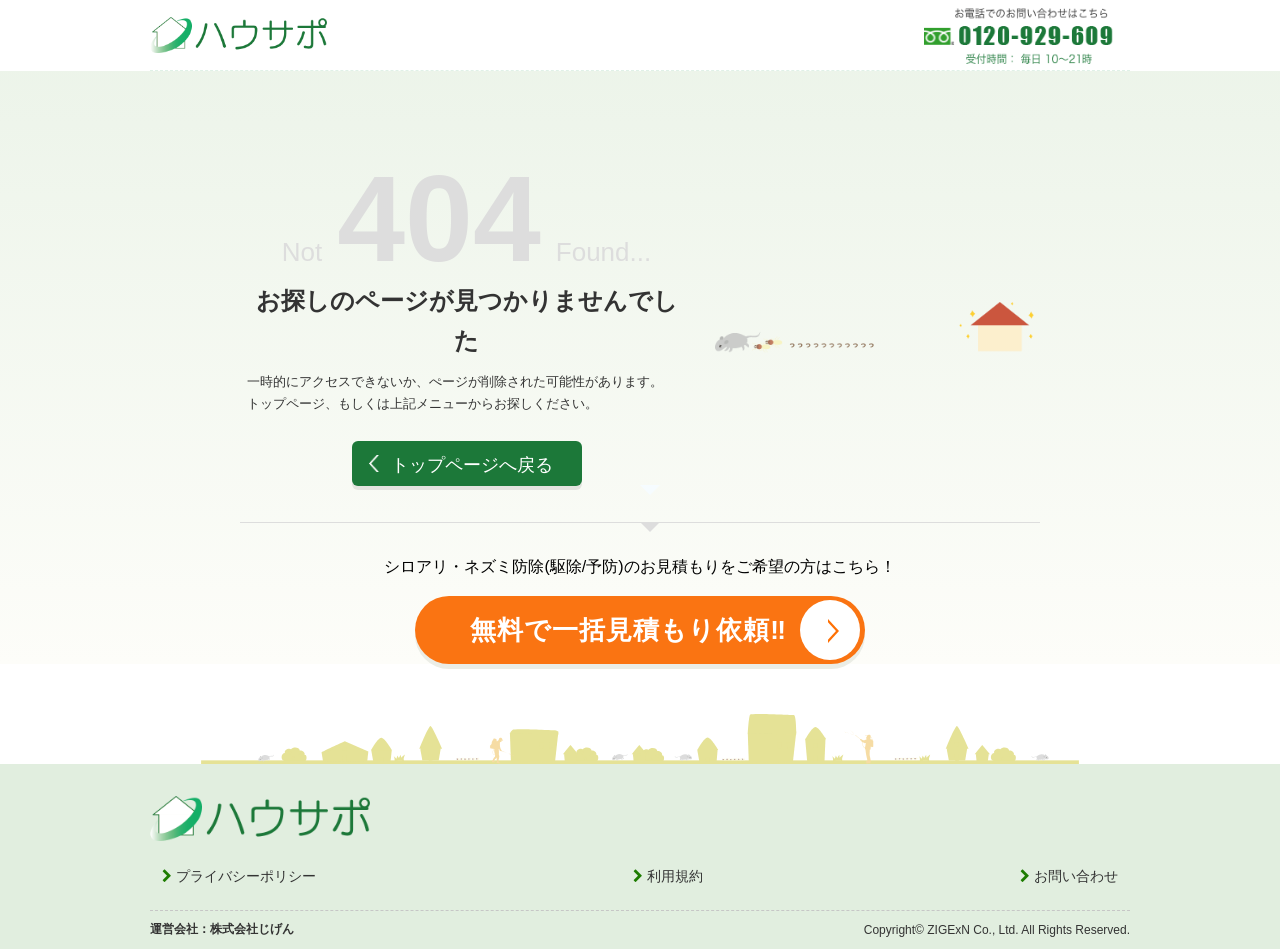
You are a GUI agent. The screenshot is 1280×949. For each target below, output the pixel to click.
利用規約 (668, 876)
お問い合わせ (1069, 876)
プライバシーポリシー (239, 876)
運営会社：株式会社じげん (222, 929)
